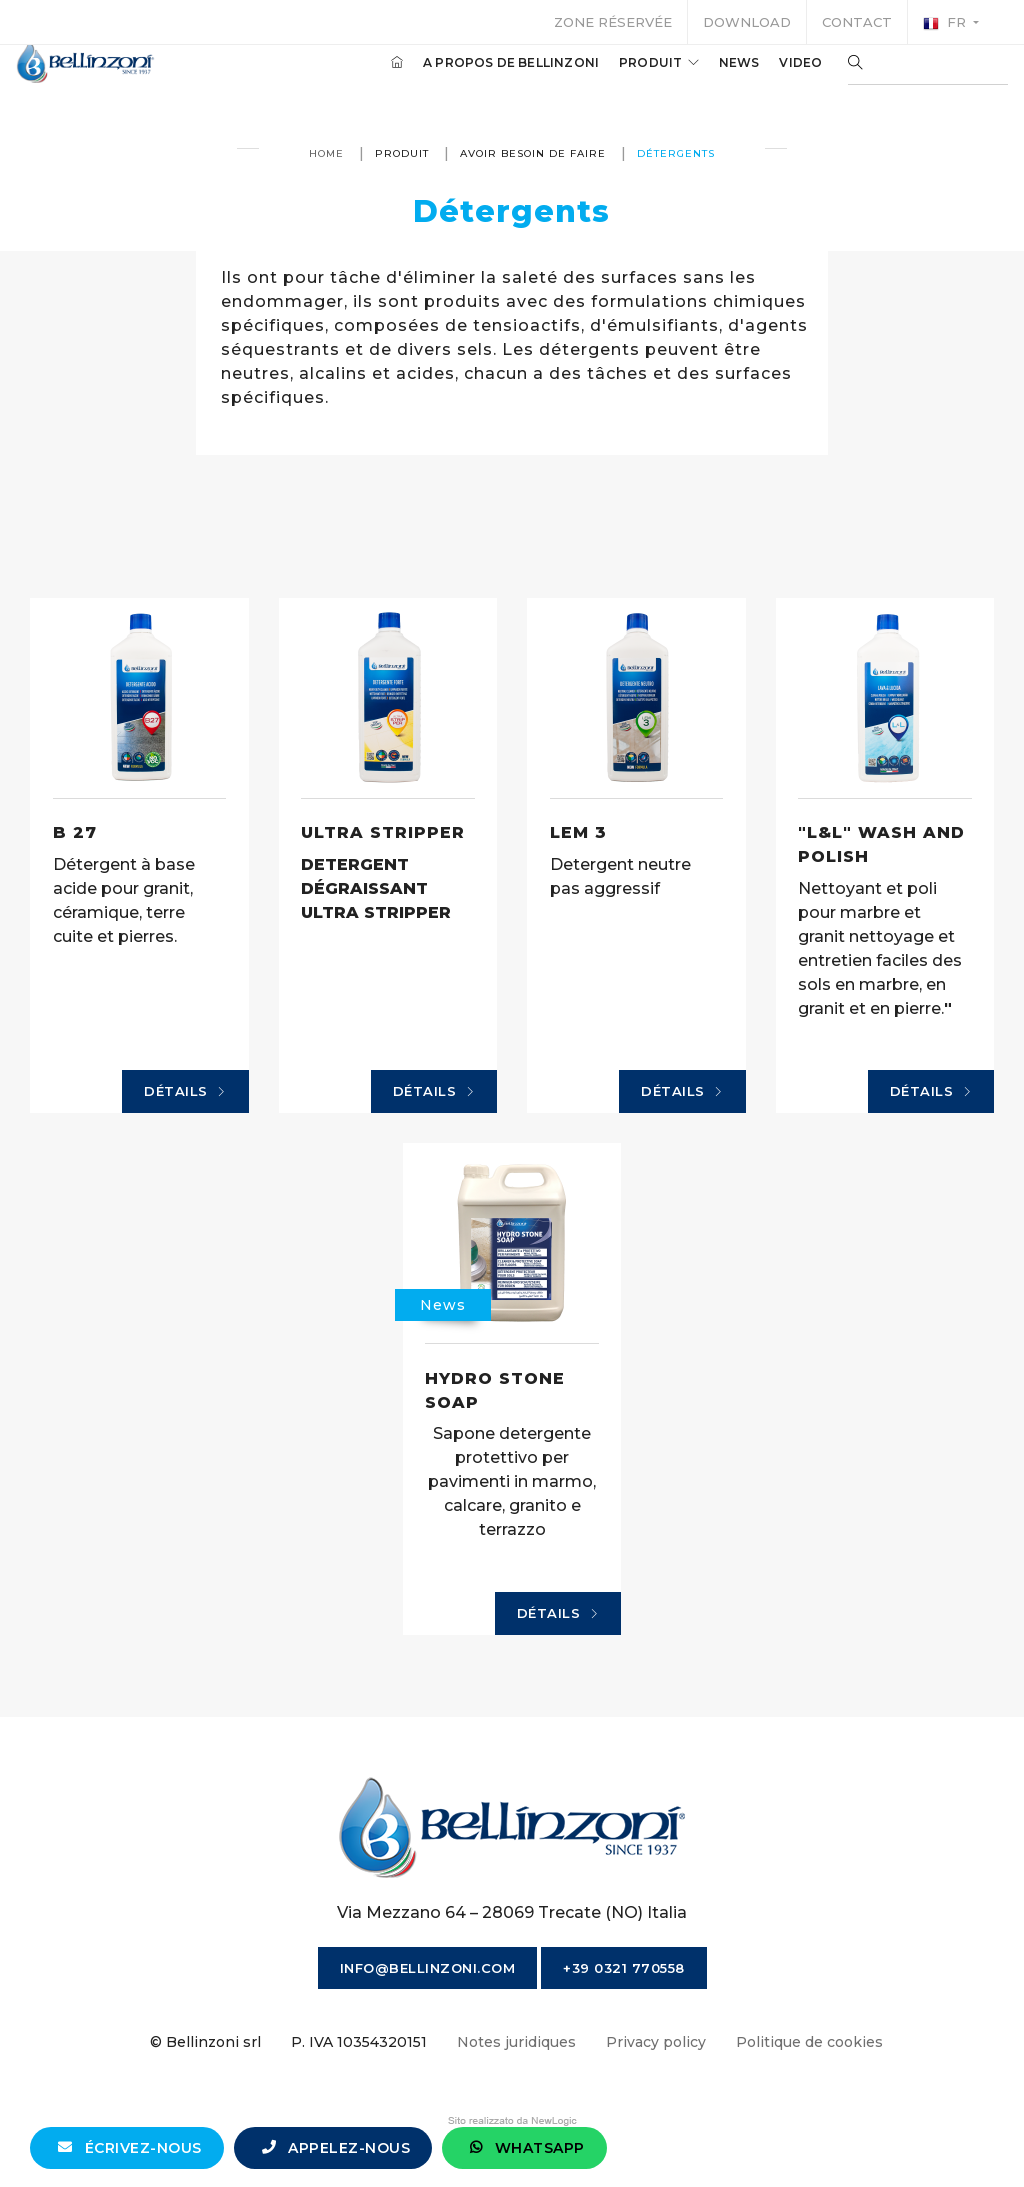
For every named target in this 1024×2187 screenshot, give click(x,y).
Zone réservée (613, 22)
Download (747, 22)
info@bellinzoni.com (428, 1968)
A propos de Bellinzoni (483, 78)
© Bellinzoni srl (205, 2042)
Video (772, 78)
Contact (857, 22)
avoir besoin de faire (533, 153)
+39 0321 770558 (624, 1968)
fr (946, 23)
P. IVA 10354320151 (359, 2042)
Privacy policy (656, 2042)
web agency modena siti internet (512, 2121)
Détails (185, 1092)
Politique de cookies (809, 2042)
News (710, 78)
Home (326, 153)
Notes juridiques (516, 2042)
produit (631, 78)
